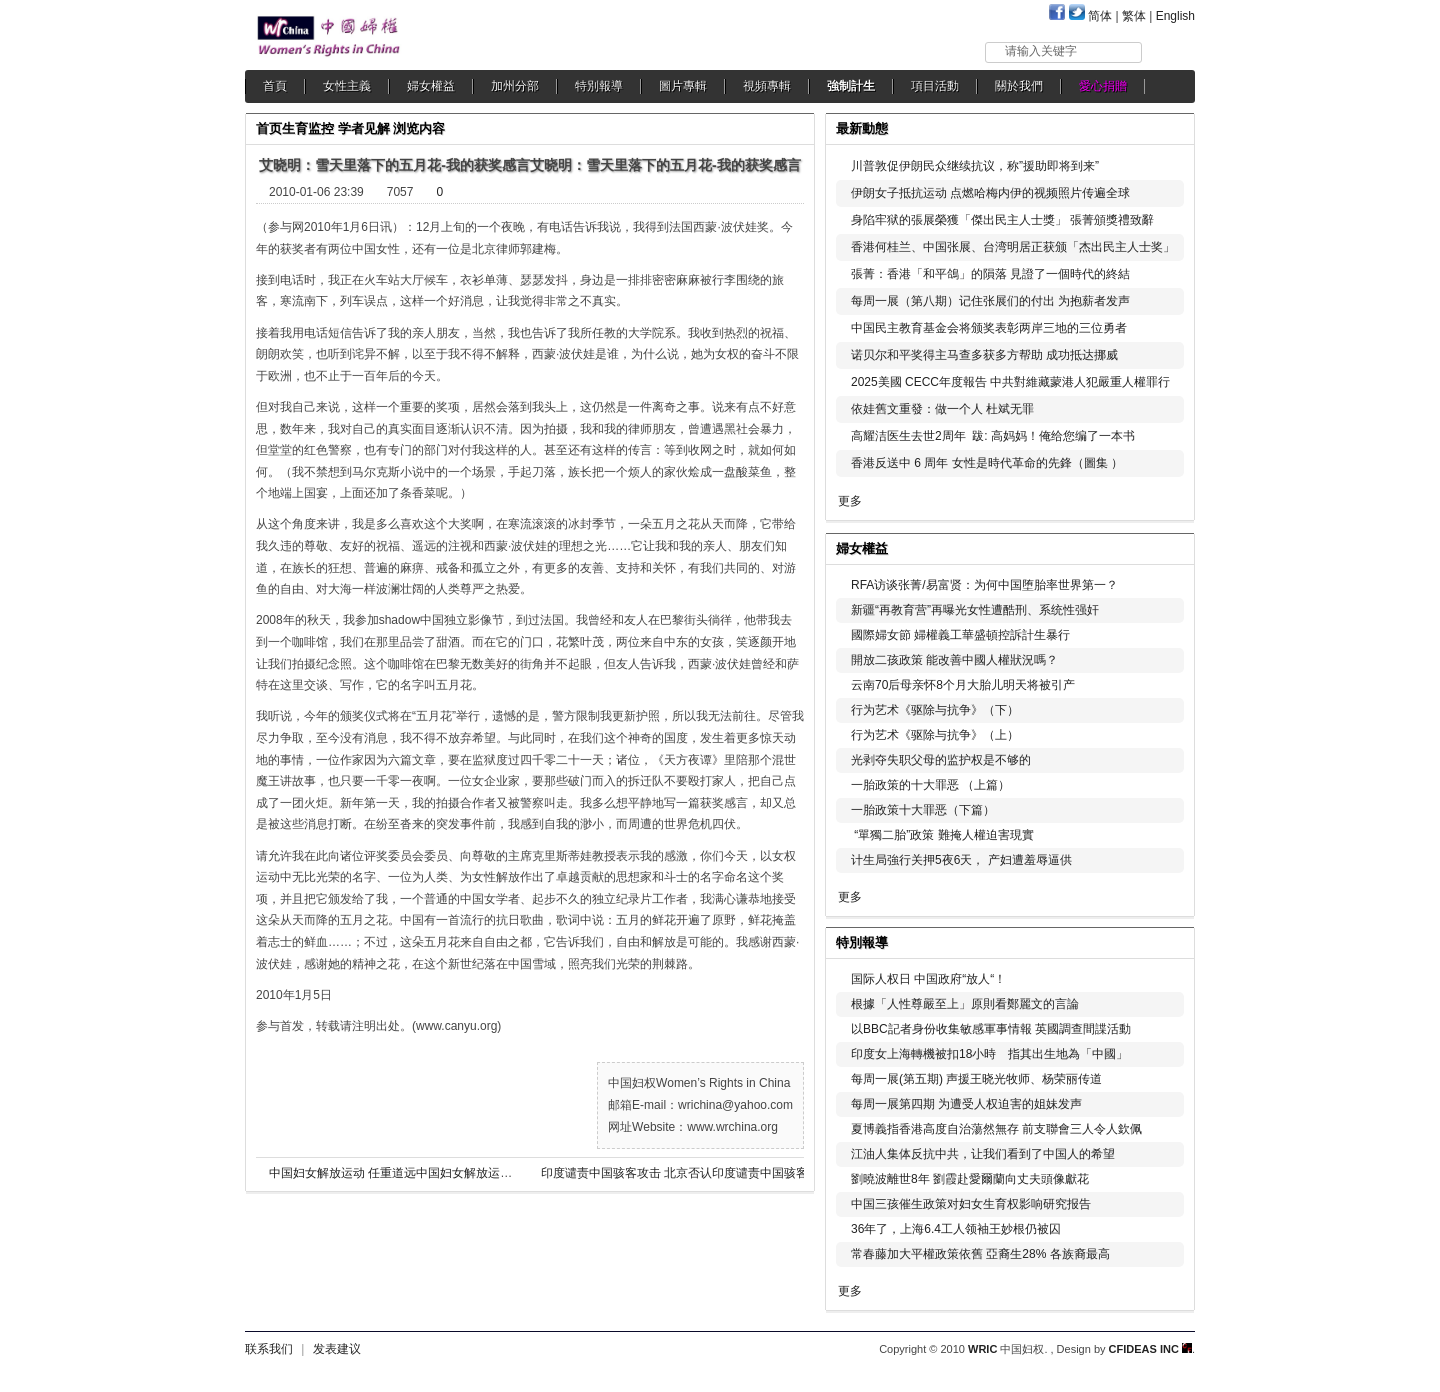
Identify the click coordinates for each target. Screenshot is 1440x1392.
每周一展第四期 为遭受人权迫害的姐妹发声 (966, 1104)
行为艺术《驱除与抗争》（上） (935, 735)
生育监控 (308, 128)
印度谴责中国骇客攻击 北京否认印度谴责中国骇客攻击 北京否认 (691, 1173)
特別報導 (599, 86)
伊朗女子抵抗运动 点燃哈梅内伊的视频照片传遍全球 (990, 193)
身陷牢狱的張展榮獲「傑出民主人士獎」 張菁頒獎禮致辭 (1002, 220)
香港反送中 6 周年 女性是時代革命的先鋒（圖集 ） (987, 463)
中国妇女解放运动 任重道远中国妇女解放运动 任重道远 (416, 1173)
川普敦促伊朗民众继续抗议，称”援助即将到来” (975, 166)
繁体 (1134, 16)
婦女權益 (431, 86)
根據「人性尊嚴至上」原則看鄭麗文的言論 (965, 1004)
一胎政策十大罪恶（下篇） (923, 810)
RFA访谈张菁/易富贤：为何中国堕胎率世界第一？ (984, 585)
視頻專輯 (767, 86)
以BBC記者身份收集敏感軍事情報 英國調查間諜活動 (991, 1029)
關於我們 (1019, 86)
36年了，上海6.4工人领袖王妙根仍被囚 (956, 1229)
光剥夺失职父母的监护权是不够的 (941, 760)
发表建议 (337, 1349)
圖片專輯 (683, 86)
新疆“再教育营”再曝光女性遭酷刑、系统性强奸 (975, 610)
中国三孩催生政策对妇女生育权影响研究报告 (971, 1204)
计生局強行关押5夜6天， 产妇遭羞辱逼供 (961, 860)
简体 (1100, 16)
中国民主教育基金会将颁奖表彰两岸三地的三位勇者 (989, 328)
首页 (269, 128)
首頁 (275, 86)
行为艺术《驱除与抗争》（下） (935, 710)
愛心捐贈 (1103, 86)
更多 (850, 501)
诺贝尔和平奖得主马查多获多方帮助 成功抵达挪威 (984, 355)
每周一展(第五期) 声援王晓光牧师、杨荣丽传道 (976, 1079)
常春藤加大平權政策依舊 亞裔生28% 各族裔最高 (980, 1254)
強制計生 (851, 86)
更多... (1165, 546)
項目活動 (935, 86)
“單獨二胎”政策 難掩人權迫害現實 (942, 835)
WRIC (982, 1349)
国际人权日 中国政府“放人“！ (928, 979)
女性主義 (347, 86)
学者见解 (364, 128)
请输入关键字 (1041, 51)
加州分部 (515, 86)
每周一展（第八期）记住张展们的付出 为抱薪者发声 (990, 301)
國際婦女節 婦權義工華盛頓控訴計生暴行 (960, 635)
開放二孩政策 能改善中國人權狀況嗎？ (954, 660)
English (1175, 16)
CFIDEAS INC (1150, 1349)
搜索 (1169, 51)
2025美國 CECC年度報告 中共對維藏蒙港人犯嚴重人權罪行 (1010, 382)
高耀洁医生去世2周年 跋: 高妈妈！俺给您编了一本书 (993, 436)
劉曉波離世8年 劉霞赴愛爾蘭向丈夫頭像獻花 (970, 1179)
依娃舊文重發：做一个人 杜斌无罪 (942, 409)
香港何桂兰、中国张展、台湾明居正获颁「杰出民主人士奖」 (1013, 247)
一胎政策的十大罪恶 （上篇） (930, 785)
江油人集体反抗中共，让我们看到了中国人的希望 (983, 1154)
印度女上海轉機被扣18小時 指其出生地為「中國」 (989, 1054)
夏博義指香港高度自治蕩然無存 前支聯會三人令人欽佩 (996, 1129)
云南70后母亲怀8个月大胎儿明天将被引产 (963, 685)
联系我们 (269, 1349)
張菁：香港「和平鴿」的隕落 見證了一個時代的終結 (990, 274)
